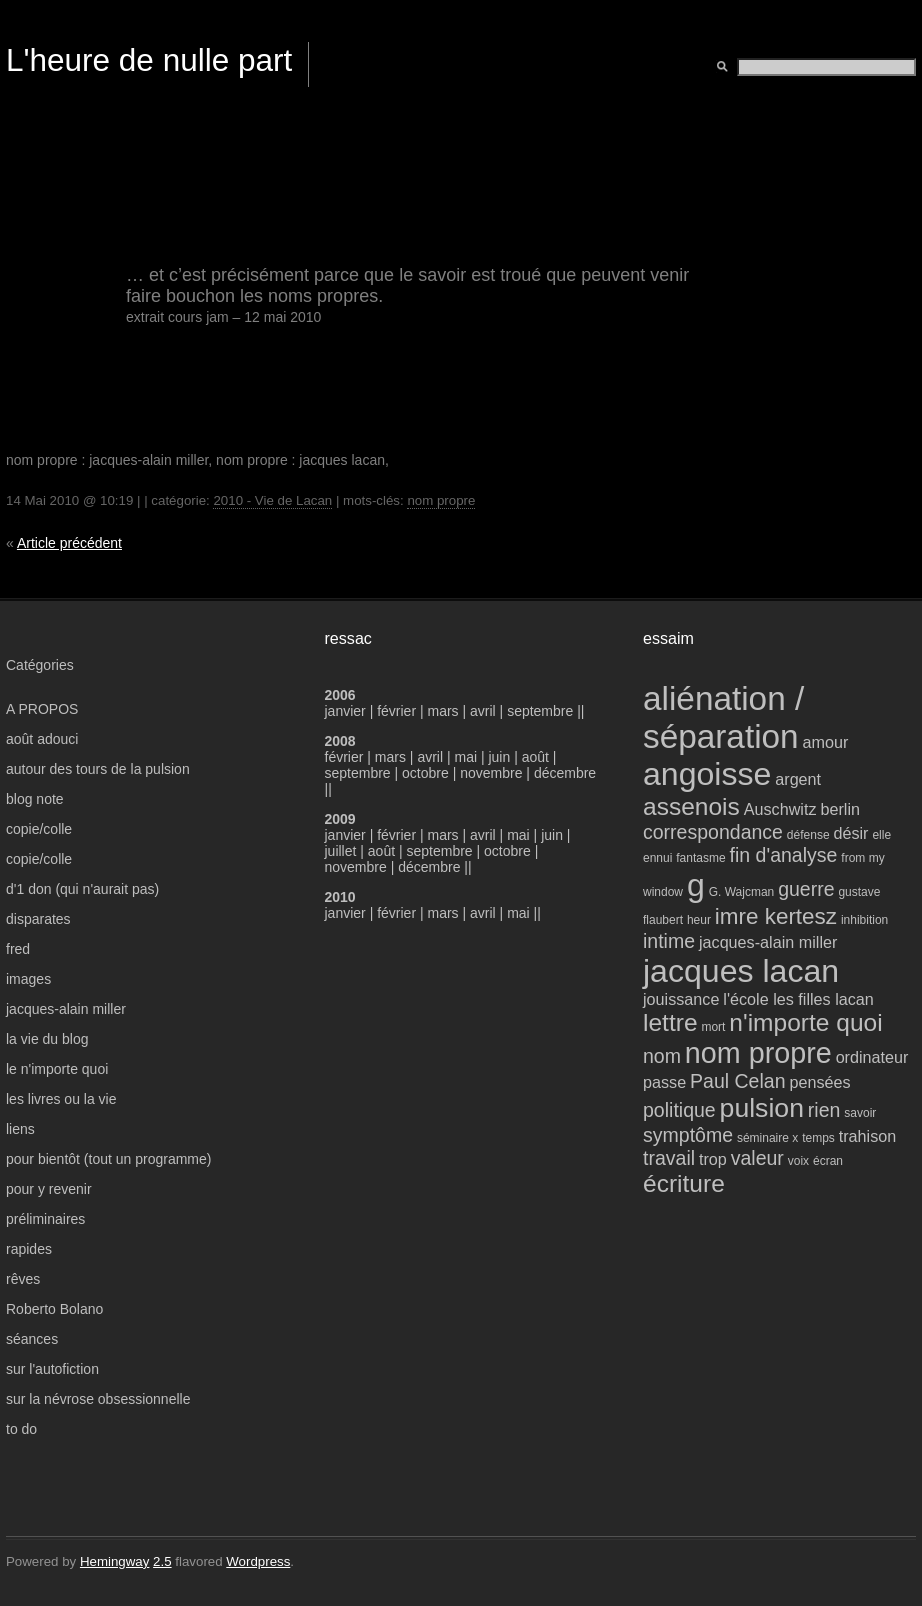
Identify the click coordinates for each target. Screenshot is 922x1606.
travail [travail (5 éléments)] (669, 1158)
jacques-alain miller (66, 1009)
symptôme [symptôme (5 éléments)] (688, 1135)
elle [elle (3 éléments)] (881, 835)
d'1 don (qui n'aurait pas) (82, 889)
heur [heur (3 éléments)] (699, 920)
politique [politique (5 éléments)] (679, 1110)
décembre (565, 773)
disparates (38, 919)
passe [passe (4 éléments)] (664, 1082)
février (398, 711)
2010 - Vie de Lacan (272, 500)
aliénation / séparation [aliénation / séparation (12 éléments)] (723, 717)
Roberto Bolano (54, 1309)
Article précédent (69, 543)
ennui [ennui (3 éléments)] (657, 858)
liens (20, 1129)
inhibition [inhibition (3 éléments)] (864, 920)
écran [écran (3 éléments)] (828, 1161)
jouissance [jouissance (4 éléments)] (681, 999)
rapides (29, 1249)
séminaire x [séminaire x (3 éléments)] (767, 1138)
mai (465, 757)
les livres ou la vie (61, 1099)
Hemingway (114, 1561)
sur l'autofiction (52, 1369)
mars (445, 711)
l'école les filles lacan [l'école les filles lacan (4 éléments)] (798, 999)
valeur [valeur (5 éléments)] (757, 1158)
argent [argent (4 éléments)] (798, 779)
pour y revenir (49, 1189)
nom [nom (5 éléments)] (662, 1056)
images (28, 979)
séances (32, 1339)
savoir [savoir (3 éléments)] (860, 1113)
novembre (491, 773)
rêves (23, 1279)
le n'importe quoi (57, 1069)
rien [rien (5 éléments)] (824, 1110)
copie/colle (39, 829)
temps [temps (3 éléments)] (818, 1138)
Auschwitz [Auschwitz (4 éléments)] (780, 809)
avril (483, 711)
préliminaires (45, 1219)
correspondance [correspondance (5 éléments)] (713, 832)
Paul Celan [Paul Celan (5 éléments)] (737, 1081)
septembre (540, 711)
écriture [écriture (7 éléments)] (684, 1183)
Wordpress (258, 1561)
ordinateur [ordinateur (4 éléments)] (872, 1057)
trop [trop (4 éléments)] (713, 1159)
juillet (341, 851)
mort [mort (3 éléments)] (713, 1027)
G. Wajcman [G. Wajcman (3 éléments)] (742, 892)
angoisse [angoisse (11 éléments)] (707, 774)
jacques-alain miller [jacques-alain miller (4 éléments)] (768, 942)
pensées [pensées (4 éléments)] (819, 1082)
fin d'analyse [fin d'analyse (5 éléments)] (784, 855)
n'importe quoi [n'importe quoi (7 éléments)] (805, 1022)
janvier (345, 711)
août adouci (42, 739)
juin (499, 757)
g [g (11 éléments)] (696, 885)
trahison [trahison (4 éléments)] (868, 1136)
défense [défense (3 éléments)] (808, 835)
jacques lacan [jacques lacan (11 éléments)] (741, 971)
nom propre (441, 500)
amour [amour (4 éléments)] (826, 742)
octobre (425, 773)
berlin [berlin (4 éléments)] (840, 809)
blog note (35, 799)
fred (18, 949)
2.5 (162, 1561)
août (535, 757)
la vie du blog (47, 1039)
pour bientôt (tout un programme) (108, 1159)
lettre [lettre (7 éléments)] (670, 1022)
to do (21, 1429)
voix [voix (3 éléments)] (798, 1161)
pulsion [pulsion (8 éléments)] (762, 1108)
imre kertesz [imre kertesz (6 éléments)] (776, 916)
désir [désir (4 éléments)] (850, 833)
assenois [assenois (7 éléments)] (691, 806)
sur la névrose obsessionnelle (98, 1399)
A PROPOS (42, 709)
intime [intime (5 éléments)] (669, 941)
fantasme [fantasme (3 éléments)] (700, 858)
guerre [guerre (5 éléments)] (806, 889)
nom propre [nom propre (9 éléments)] (758, 1053)
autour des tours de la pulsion (98, 769)
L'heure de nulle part (149, 60)
